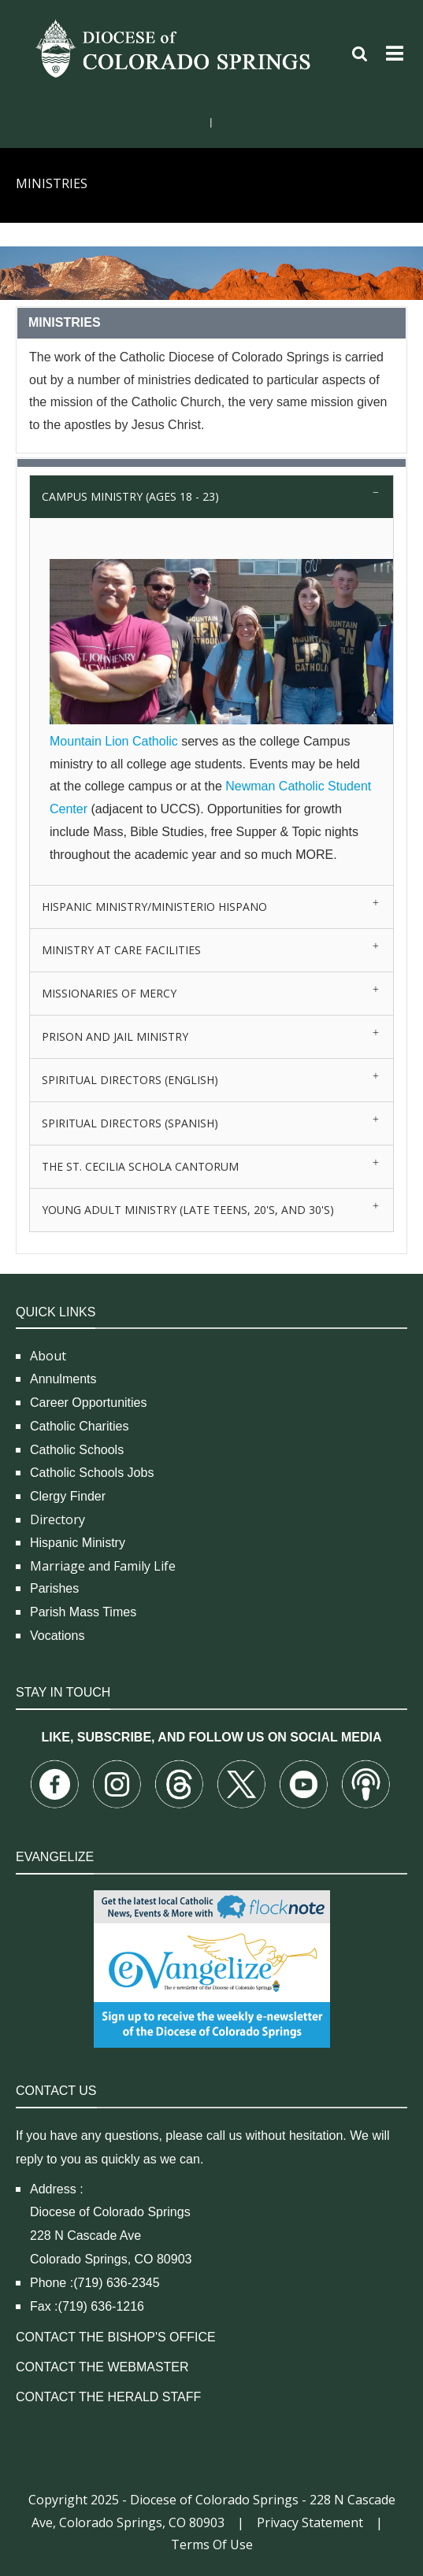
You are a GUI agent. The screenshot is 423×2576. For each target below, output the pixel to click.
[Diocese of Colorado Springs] (175, 47)
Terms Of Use (212, 2544)
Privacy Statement (310, 2522)
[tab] (211, 496)
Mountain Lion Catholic (114, 741)
